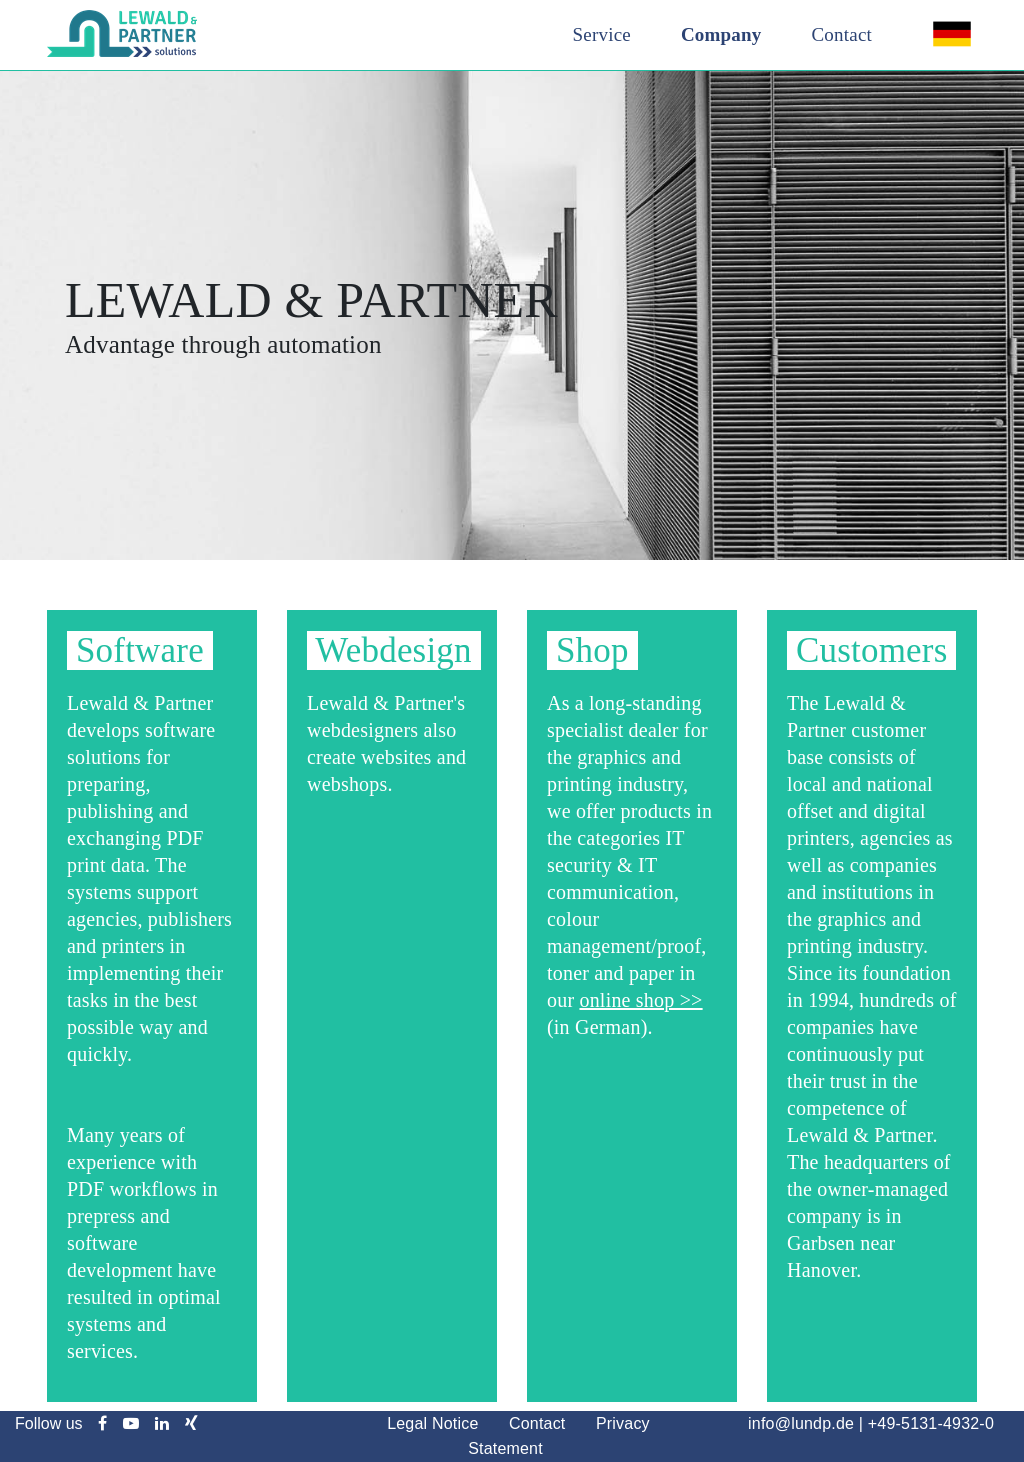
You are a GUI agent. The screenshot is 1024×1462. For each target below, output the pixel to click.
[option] (512, 315)
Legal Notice (432, 1423)
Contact (842, 34)
